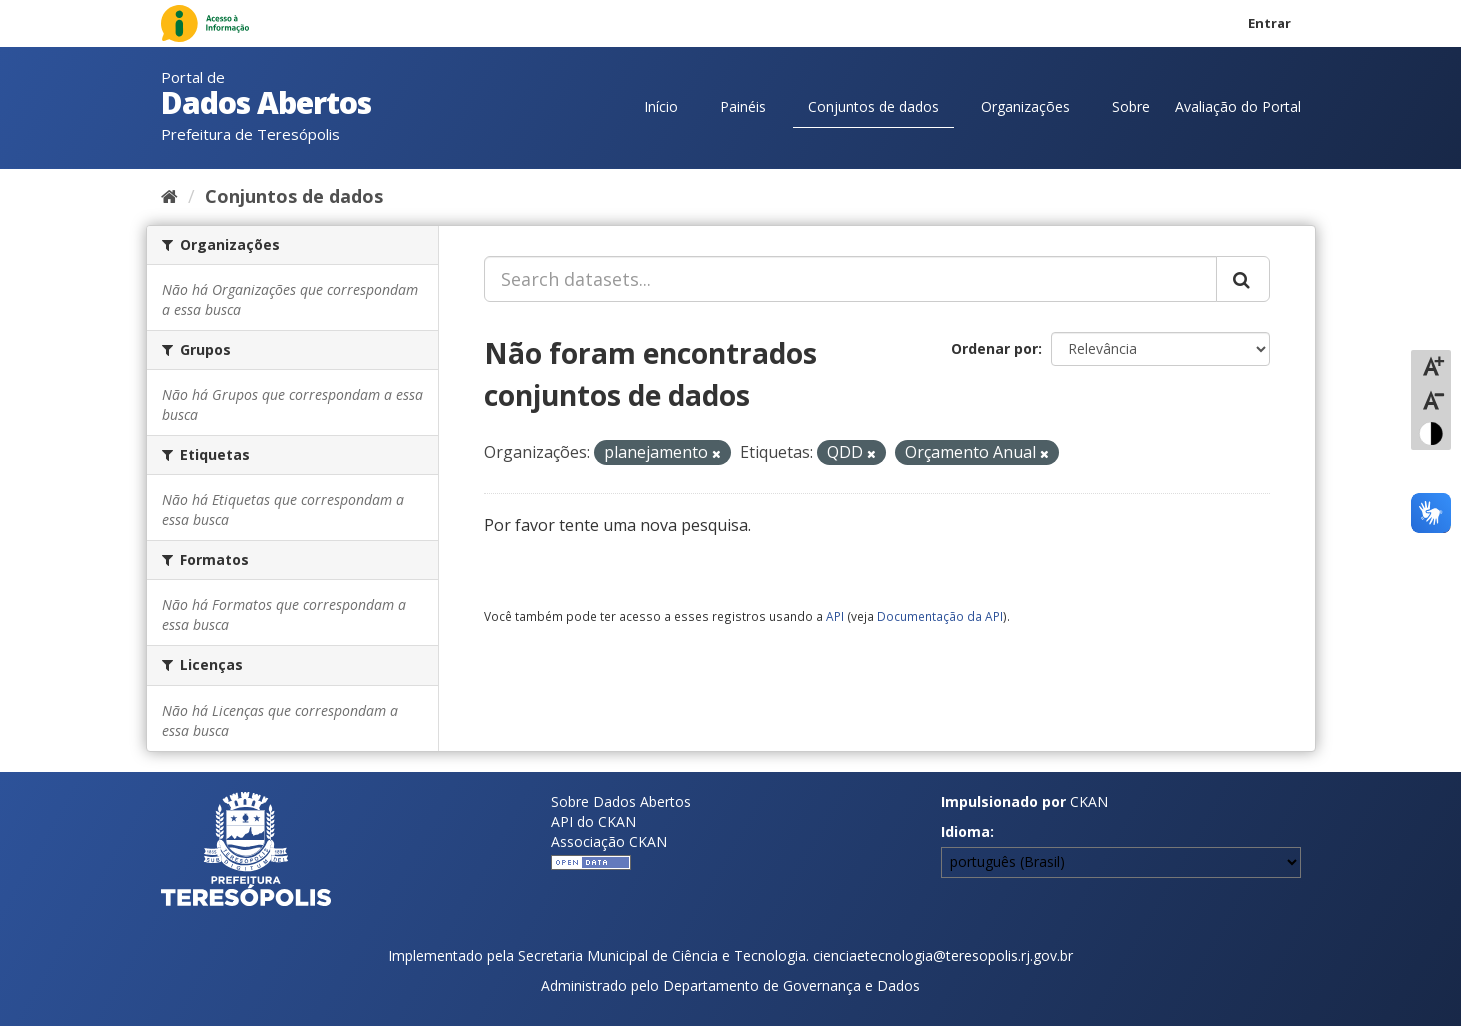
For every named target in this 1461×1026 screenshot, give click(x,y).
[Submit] (1243, 279)
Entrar (1269, 23)
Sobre (1131, 106)
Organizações (1025, 106)
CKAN (1089, 801)
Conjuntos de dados (873, 106)
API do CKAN (593, 821)
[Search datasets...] (850, 279)
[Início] (169, 196)
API (835, 616)
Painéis (743, 106)
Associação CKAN (609, 841)
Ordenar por (994, 348)
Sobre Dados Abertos (621, 801)
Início (661, 106)
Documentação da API (940, 616)
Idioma (965, 831)
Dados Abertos (266, 102)
